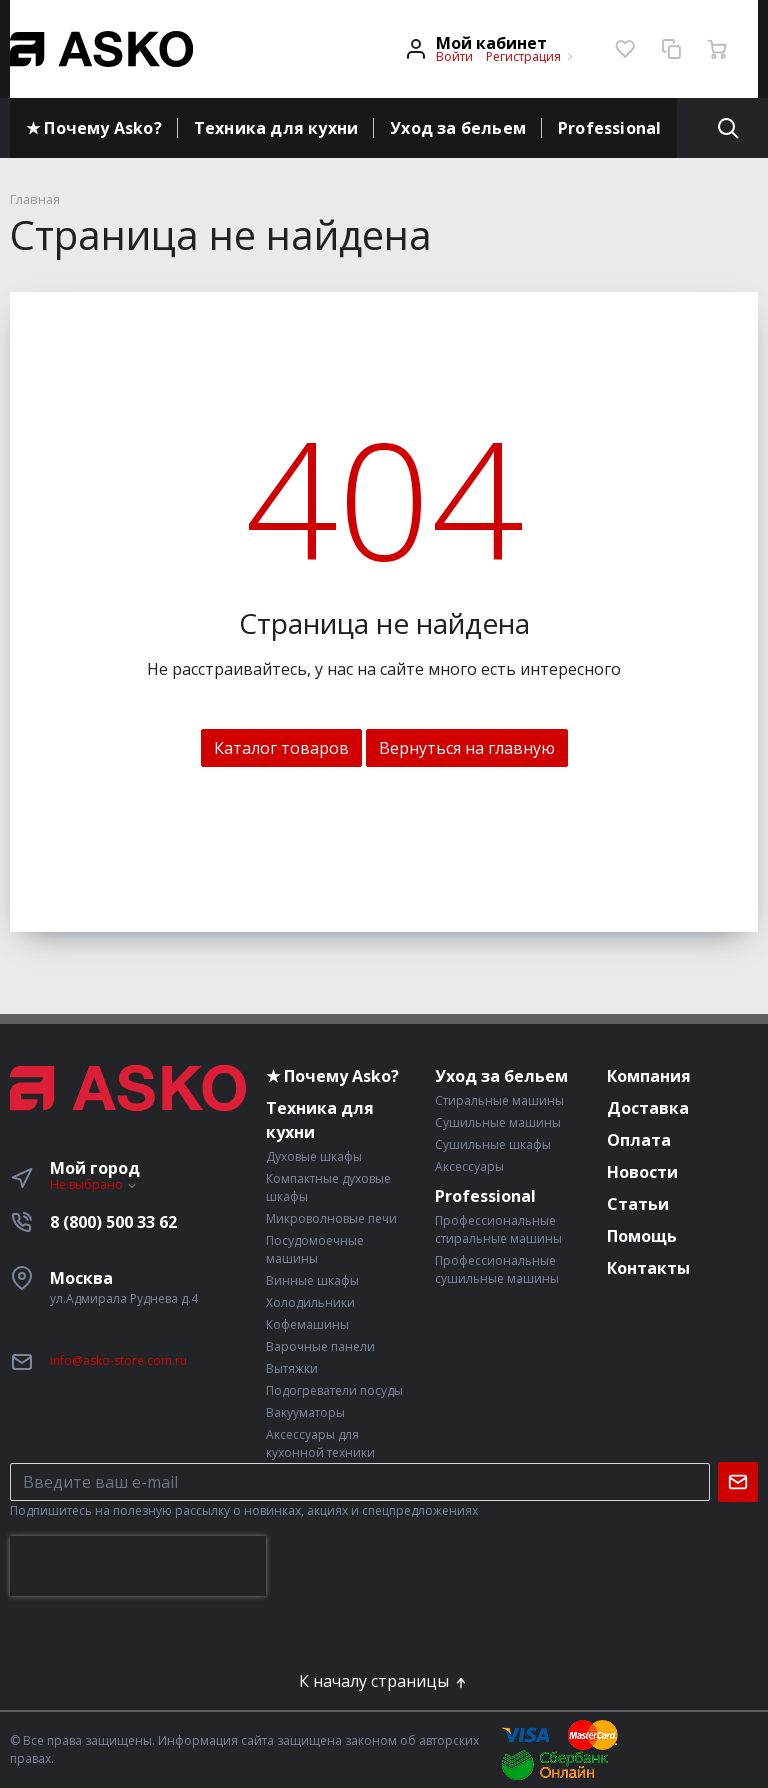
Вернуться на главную (467, 748)
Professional (609, 128)
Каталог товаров (281, 748)
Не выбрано (94, 1184)
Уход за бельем (458, 128)
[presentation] (138, 1566)
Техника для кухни (276, 128)
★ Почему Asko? (94, 128)
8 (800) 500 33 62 (113, 1222)
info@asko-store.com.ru (118, 1360)
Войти (454, 56)
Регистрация (523, 56)
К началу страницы (384, 1681)
